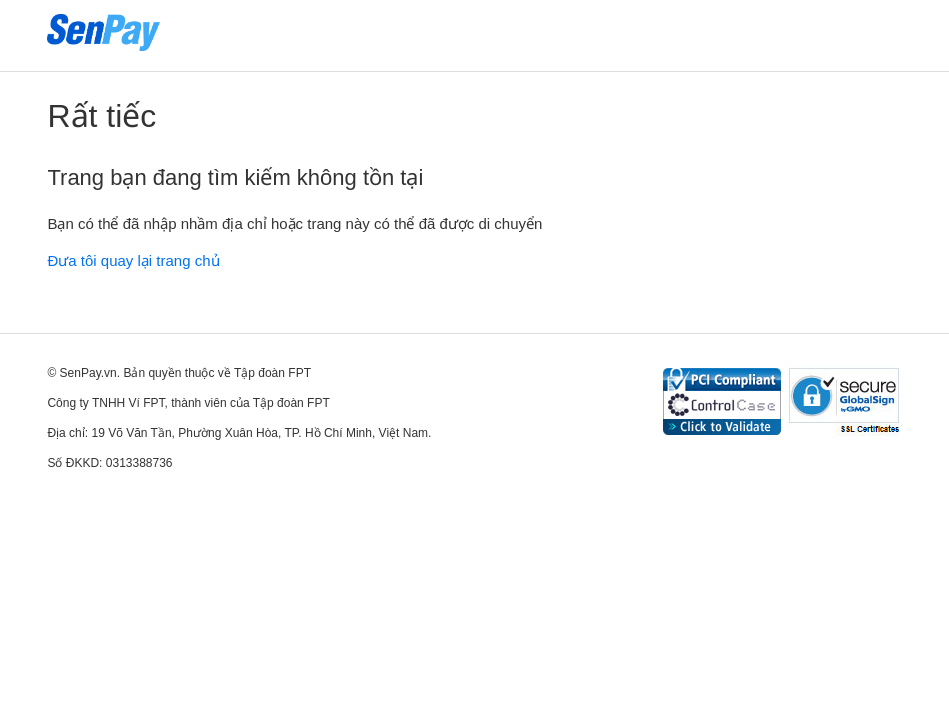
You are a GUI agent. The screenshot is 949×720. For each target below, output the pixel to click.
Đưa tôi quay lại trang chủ (133, 260)
